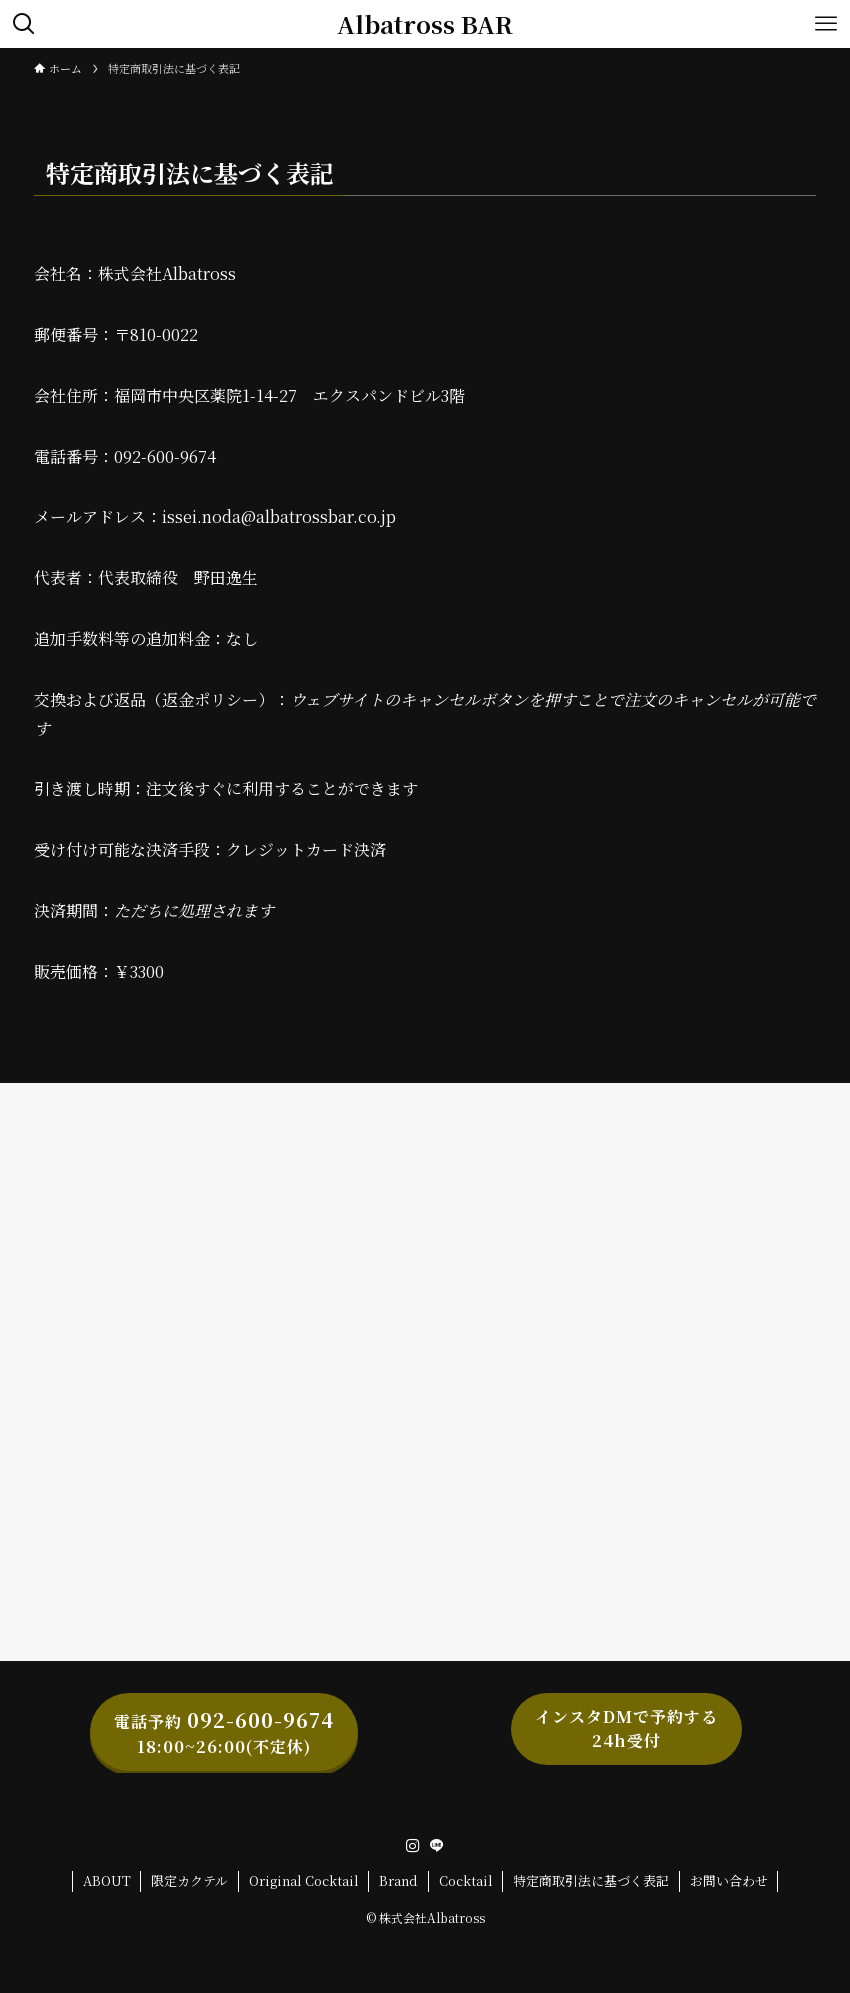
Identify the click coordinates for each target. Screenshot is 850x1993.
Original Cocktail (304, 1880)
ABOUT (107, 1880)
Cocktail (466, 1880)
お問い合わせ (729, 1880)
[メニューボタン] (826, 24)
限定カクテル (189, 1880)
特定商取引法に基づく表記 (591, 1880)
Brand (398, 1880)
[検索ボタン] (24, 24)
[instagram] (413, 1846)
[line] (437, 1846)
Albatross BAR (425, 24)
